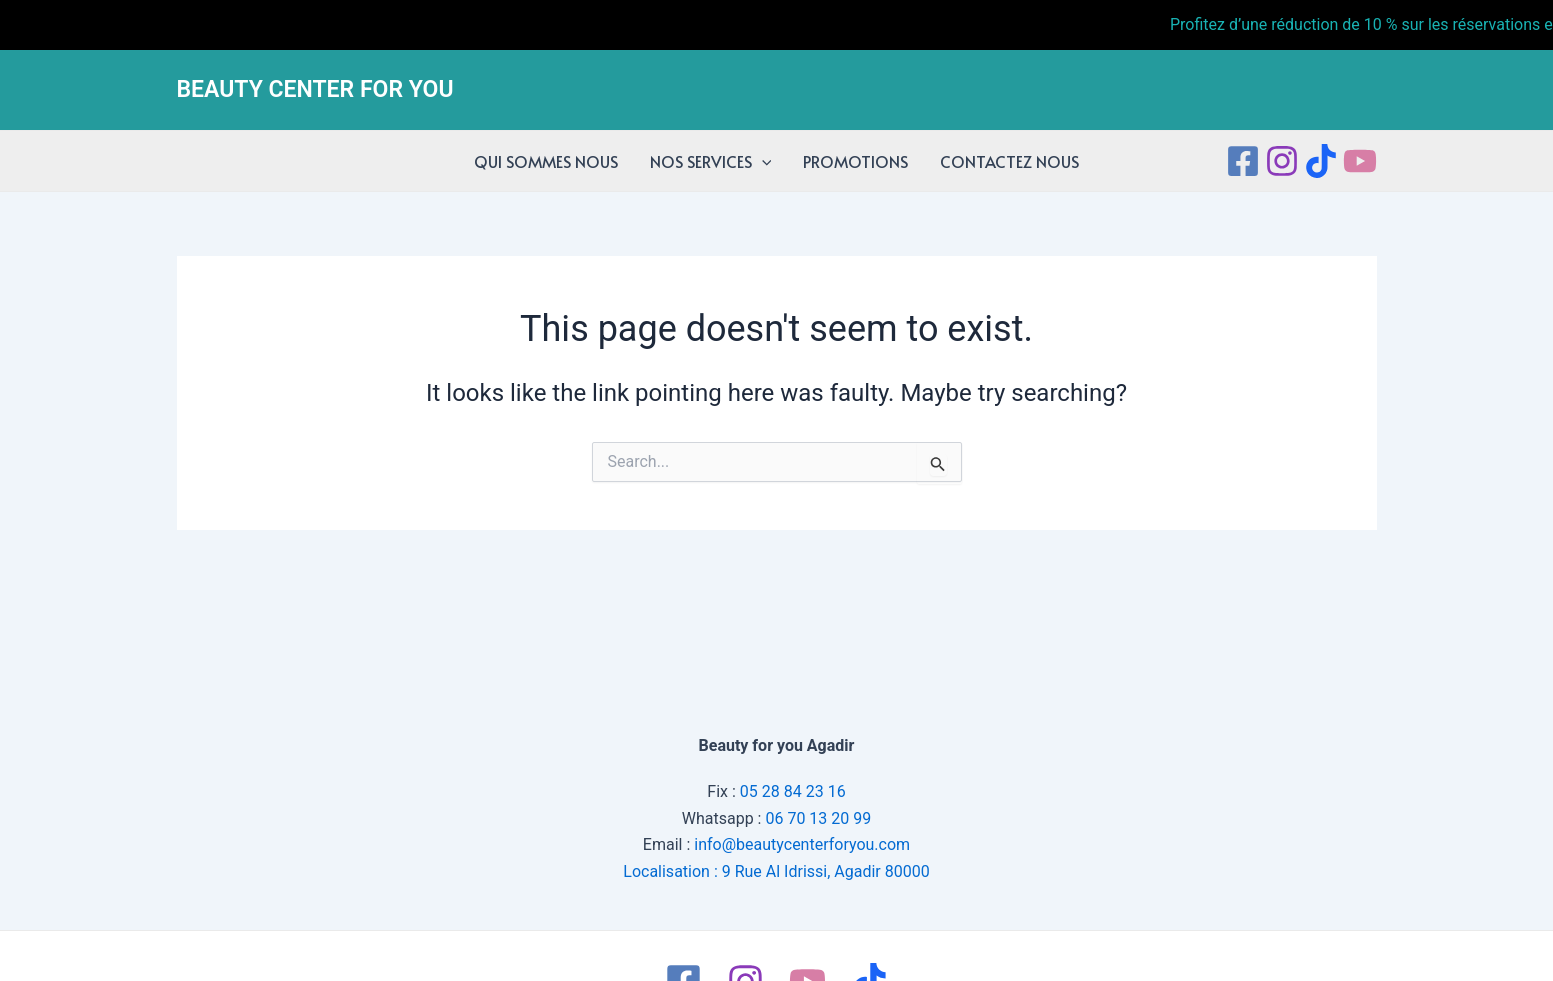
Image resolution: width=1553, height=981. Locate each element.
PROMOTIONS (855, 161)
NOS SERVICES (711, 161)
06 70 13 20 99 (818, 818)
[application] (762, 161)
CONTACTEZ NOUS (1009, 161)
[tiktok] (1321, 161)
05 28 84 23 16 (793, 791)
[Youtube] (1360, 161)
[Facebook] (1243, 161)
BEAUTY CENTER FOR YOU (315, 89)
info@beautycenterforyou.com (802, 844)
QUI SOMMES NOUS (546, 161)
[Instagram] (1282, 161)
